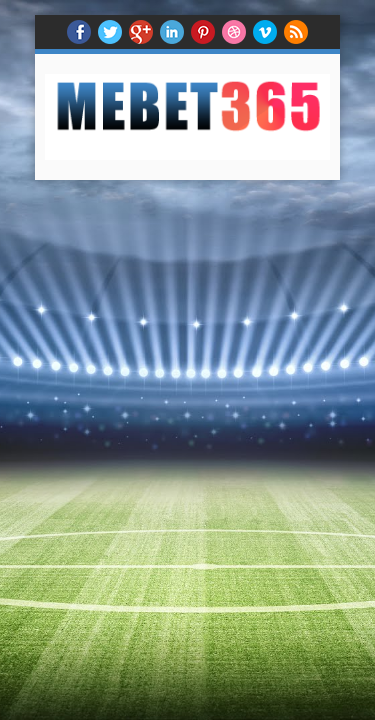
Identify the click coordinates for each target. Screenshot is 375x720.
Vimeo (265, 32)
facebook (79, 32)
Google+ (141, 32)
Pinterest (203, 32)
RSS (296, 32)
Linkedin (172, 32)
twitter (110, 32)
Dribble (234, 32)
